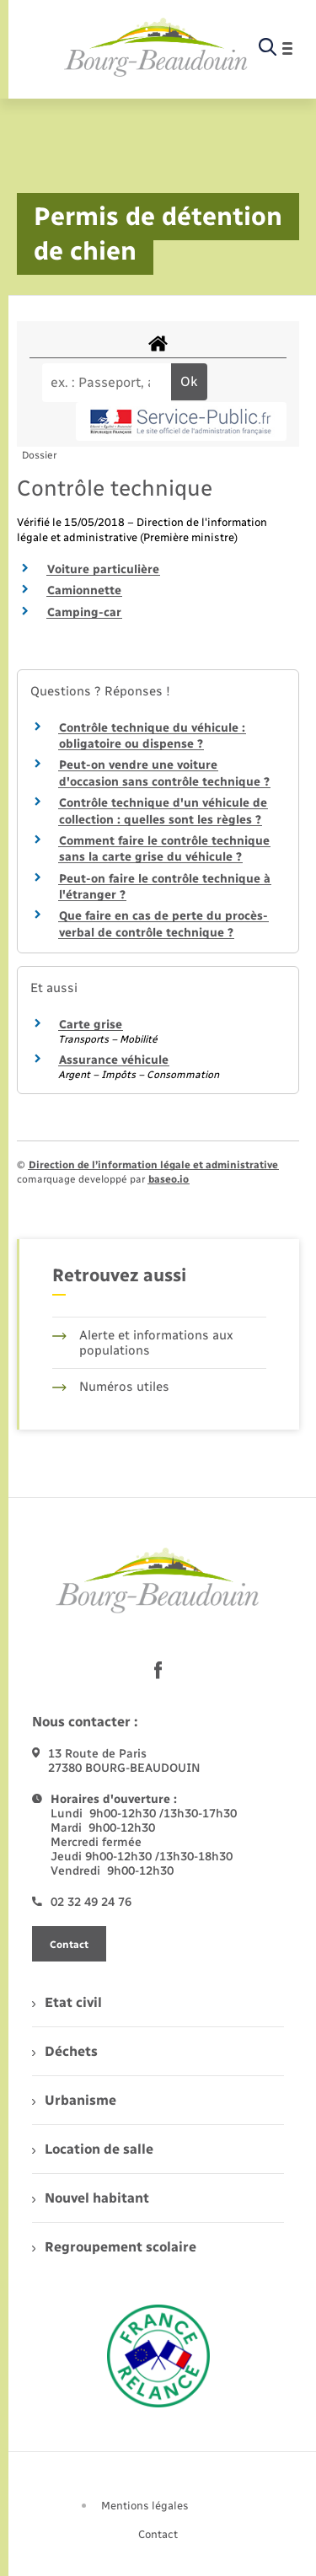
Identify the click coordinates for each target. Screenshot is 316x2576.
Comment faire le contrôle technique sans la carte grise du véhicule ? (164, 849)
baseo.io (168, 1179)
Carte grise (90, 1024)
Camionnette (84, 590)
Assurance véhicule (114, 1060)
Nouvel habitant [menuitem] (90, 2198)
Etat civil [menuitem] (67, 2002)
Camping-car (84, 612)
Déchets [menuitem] (65, 2051)
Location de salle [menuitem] (92, 2149)
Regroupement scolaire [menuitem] (114, 2247)
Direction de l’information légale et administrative (153, 1165)
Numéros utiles (110, 1386)
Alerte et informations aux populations (142, 1343)
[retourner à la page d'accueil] (156, 48)
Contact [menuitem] (158, 2534)
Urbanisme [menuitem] (74, 2100)
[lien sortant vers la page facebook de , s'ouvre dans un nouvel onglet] (158, 1669)
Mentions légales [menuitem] (145, 2505)
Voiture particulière (103, 569)
